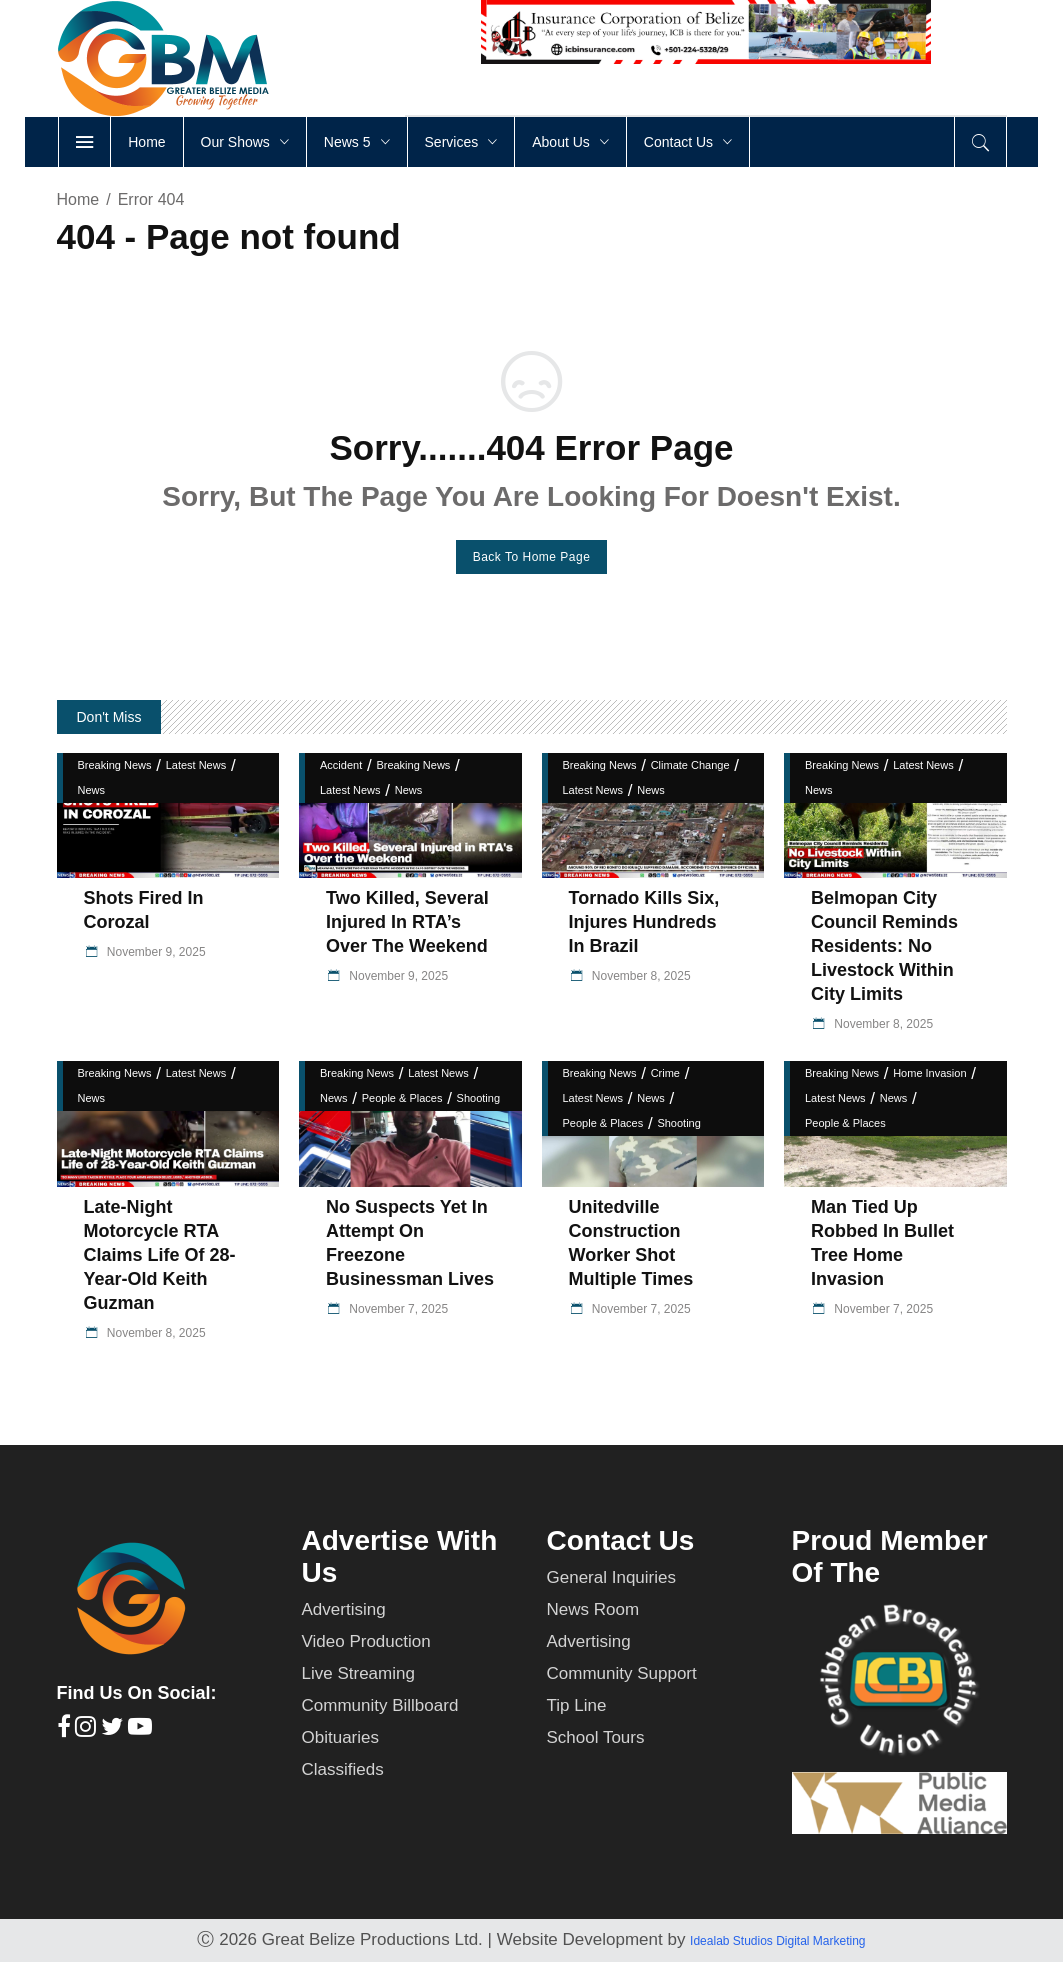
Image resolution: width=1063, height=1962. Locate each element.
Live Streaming (358, 1673)
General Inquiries (611, 1577)
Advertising (344, 1609)
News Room (593, 1609)
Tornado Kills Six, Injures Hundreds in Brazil (644, 922)
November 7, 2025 (397, 1309)
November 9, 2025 (155, 952)
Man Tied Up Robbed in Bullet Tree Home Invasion (882, 1243)
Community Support (622, 1673)
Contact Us (621, 1540)
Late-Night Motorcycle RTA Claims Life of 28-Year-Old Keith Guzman (160, 1255)
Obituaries (340, 1737)
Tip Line (577, 1705)
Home (78, 199)
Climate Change (690, 765)
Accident (341, 765)
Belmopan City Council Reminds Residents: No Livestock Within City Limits (884, 946)
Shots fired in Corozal (144, 910)
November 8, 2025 (640, 976)
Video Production (366, 1641)
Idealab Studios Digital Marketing (777, 1941)
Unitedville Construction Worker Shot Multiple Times (631, 1243)
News (92, 790)
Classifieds (343, 1769)
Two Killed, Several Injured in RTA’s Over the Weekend (407, 922)
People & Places (402, 1098)
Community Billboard (380, 1705)
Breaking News (115, 765)
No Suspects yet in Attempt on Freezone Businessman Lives (410, 1243)
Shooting (478, 1098)
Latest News (196, 765)
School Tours (596, 1737)
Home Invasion (929, 1073)
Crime (665, 1073)
